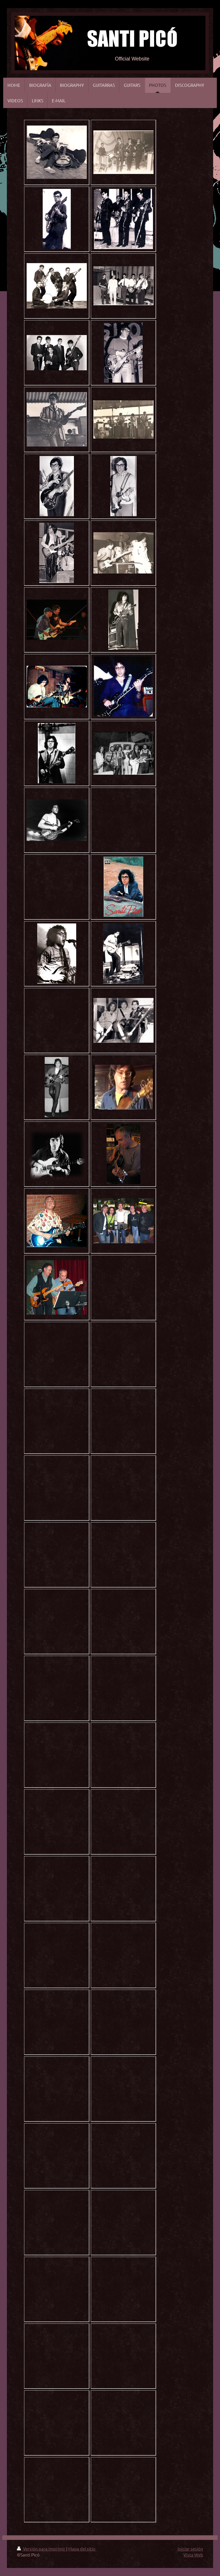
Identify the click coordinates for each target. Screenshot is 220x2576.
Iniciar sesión (190, 2548)
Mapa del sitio (81, 2548)
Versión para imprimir (41, 2548)
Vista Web (193, 2554)
